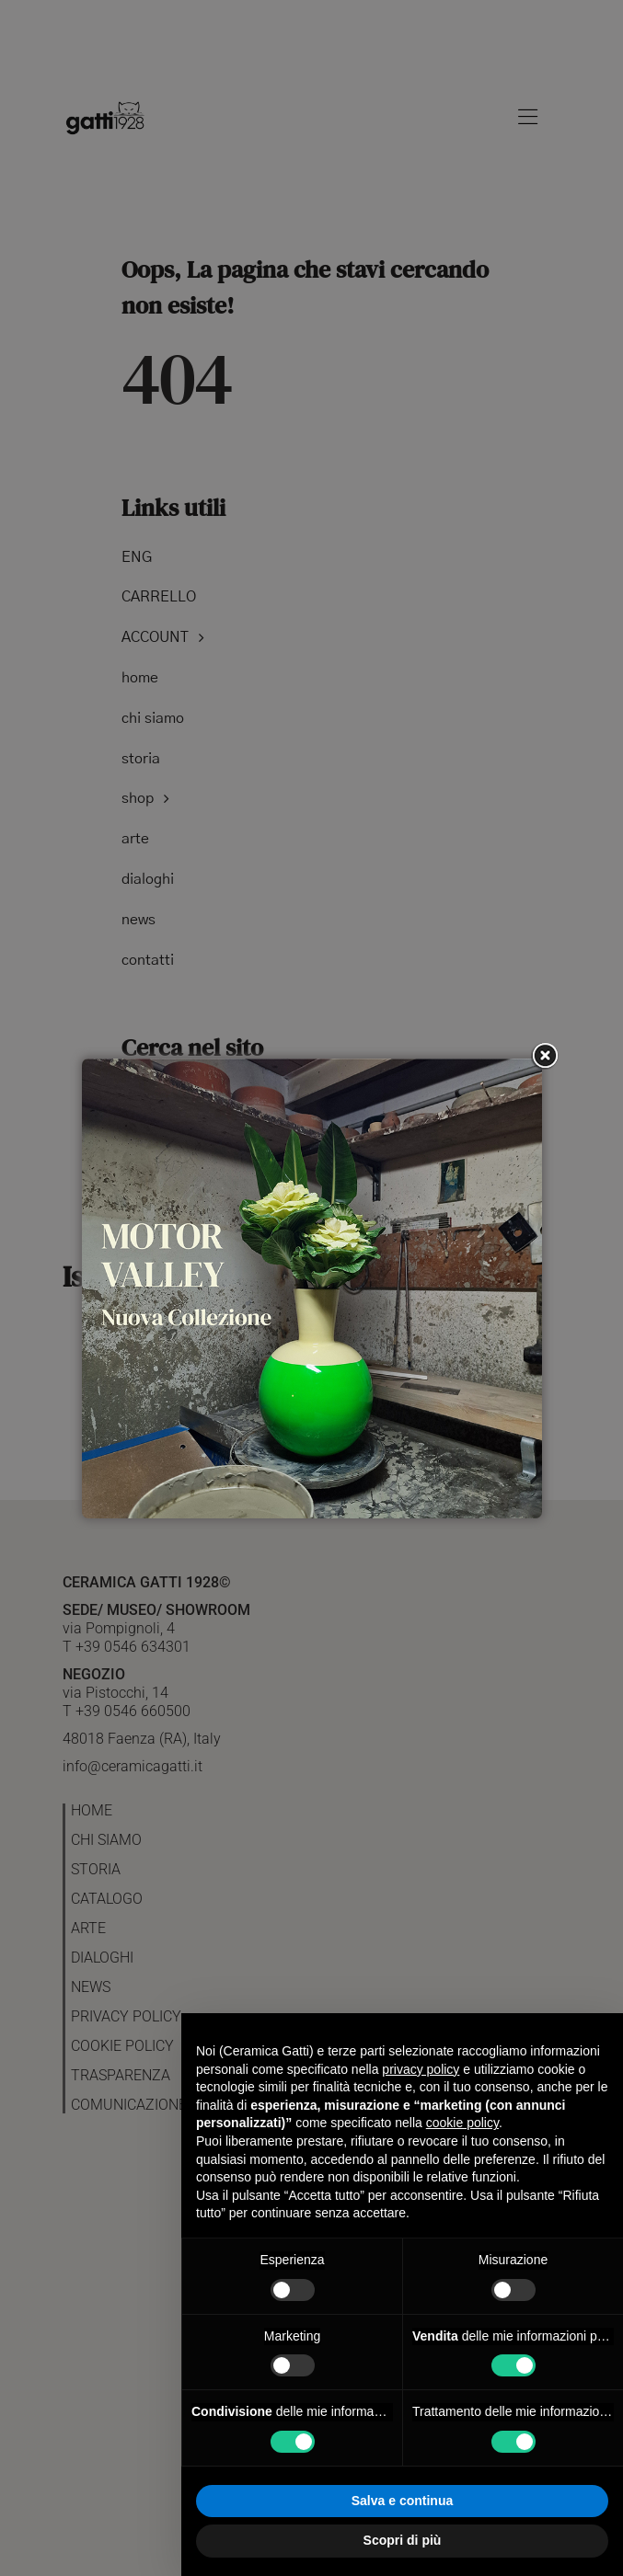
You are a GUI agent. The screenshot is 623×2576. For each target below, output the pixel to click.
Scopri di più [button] (402, 2540)
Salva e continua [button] (402, 2500)
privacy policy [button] (420, 2069)
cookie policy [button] (462, 2122)
